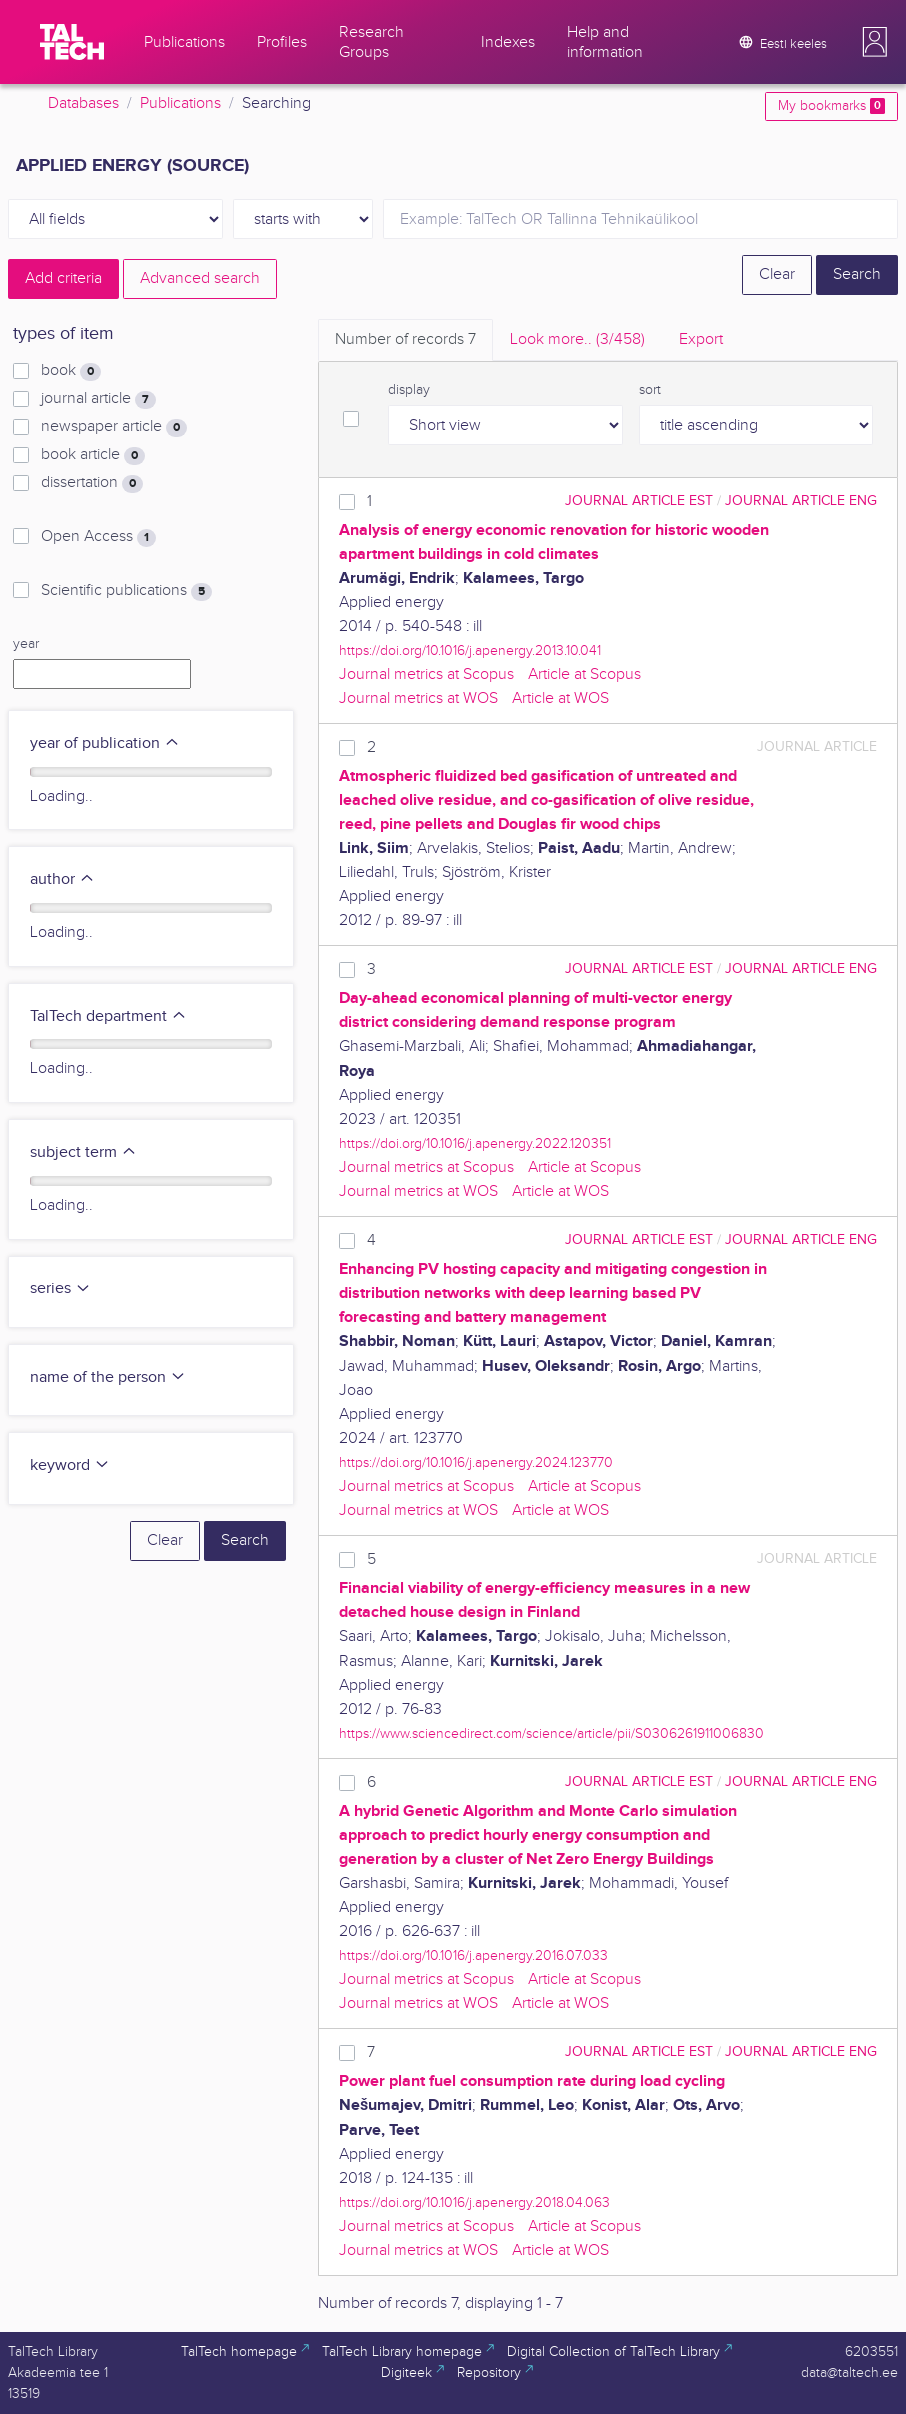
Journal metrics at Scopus (426, 674)
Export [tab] (701, 339)
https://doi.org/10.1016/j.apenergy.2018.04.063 (474, 2202)
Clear (777, 274)
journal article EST (639, 500)
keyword (70, 1465)
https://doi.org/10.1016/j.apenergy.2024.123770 (476, 1462)
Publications (180, 103)
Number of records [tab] (405, 339)
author (62, 879)
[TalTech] (72, 42)
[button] (875, 42)
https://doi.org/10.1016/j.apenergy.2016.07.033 (473, 1955)
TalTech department (108, 1016)
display (409, 390)
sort (650, 390)
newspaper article (114, 427)
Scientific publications (126, 591)
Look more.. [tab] (577, 339)
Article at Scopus (584, 674)
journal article (98, 399)
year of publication (105, 743)
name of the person (108, 1377)
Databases (83, 103)
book (71, 371)
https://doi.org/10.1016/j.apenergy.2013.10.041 (470, 650)
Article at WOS (560, 698)
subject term (83, 1152)
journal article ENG (801, 500)
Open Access (98, 537)
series (60, 1288)
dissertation (92, 483)
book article (93, 455)
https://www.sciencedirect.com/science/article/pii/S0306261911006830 (551, 1733)
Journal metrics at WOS (418, 698)
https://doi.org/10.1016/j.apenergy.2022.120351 (475, 1143)
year (26, 644)
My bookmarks (831, 106)
